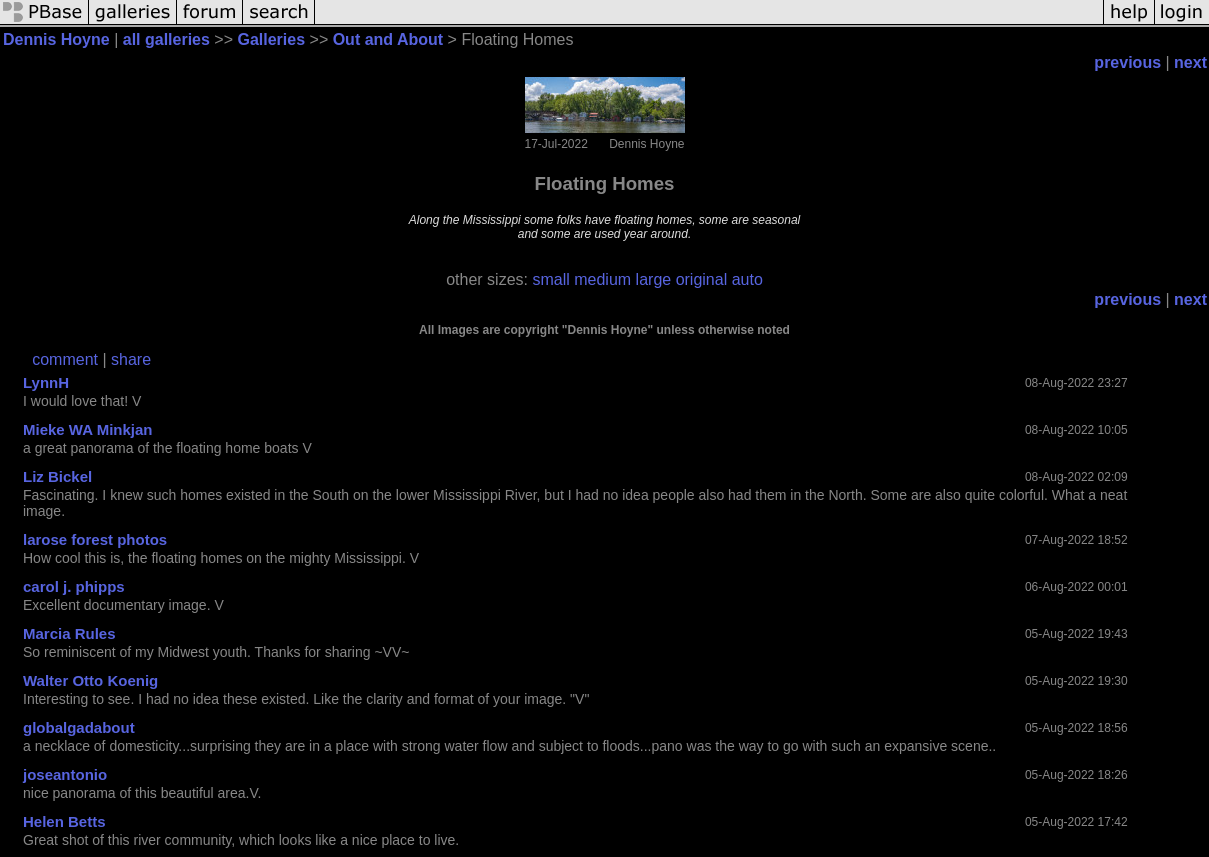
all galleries (166, 39)
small (550, 279)
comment (65, 359)
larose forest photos (95, 539)
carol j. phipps (74, 586)
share (131, 359)
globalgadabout (79, 727)
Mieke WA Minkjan (87, 429)
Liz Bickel (57, 476)
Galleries (271, 39)
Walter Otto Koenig (90, 680)
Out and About (388, 39)
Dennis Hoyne (56, 39)
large (654, 279)
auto (747, 279)
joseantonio (65, 774)
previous (1127, 62)
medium (602, 279)
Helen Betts (64, 821)
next (1190, 62)
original (702, 279)
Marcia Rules (69, 633)
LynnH (46, 382)
